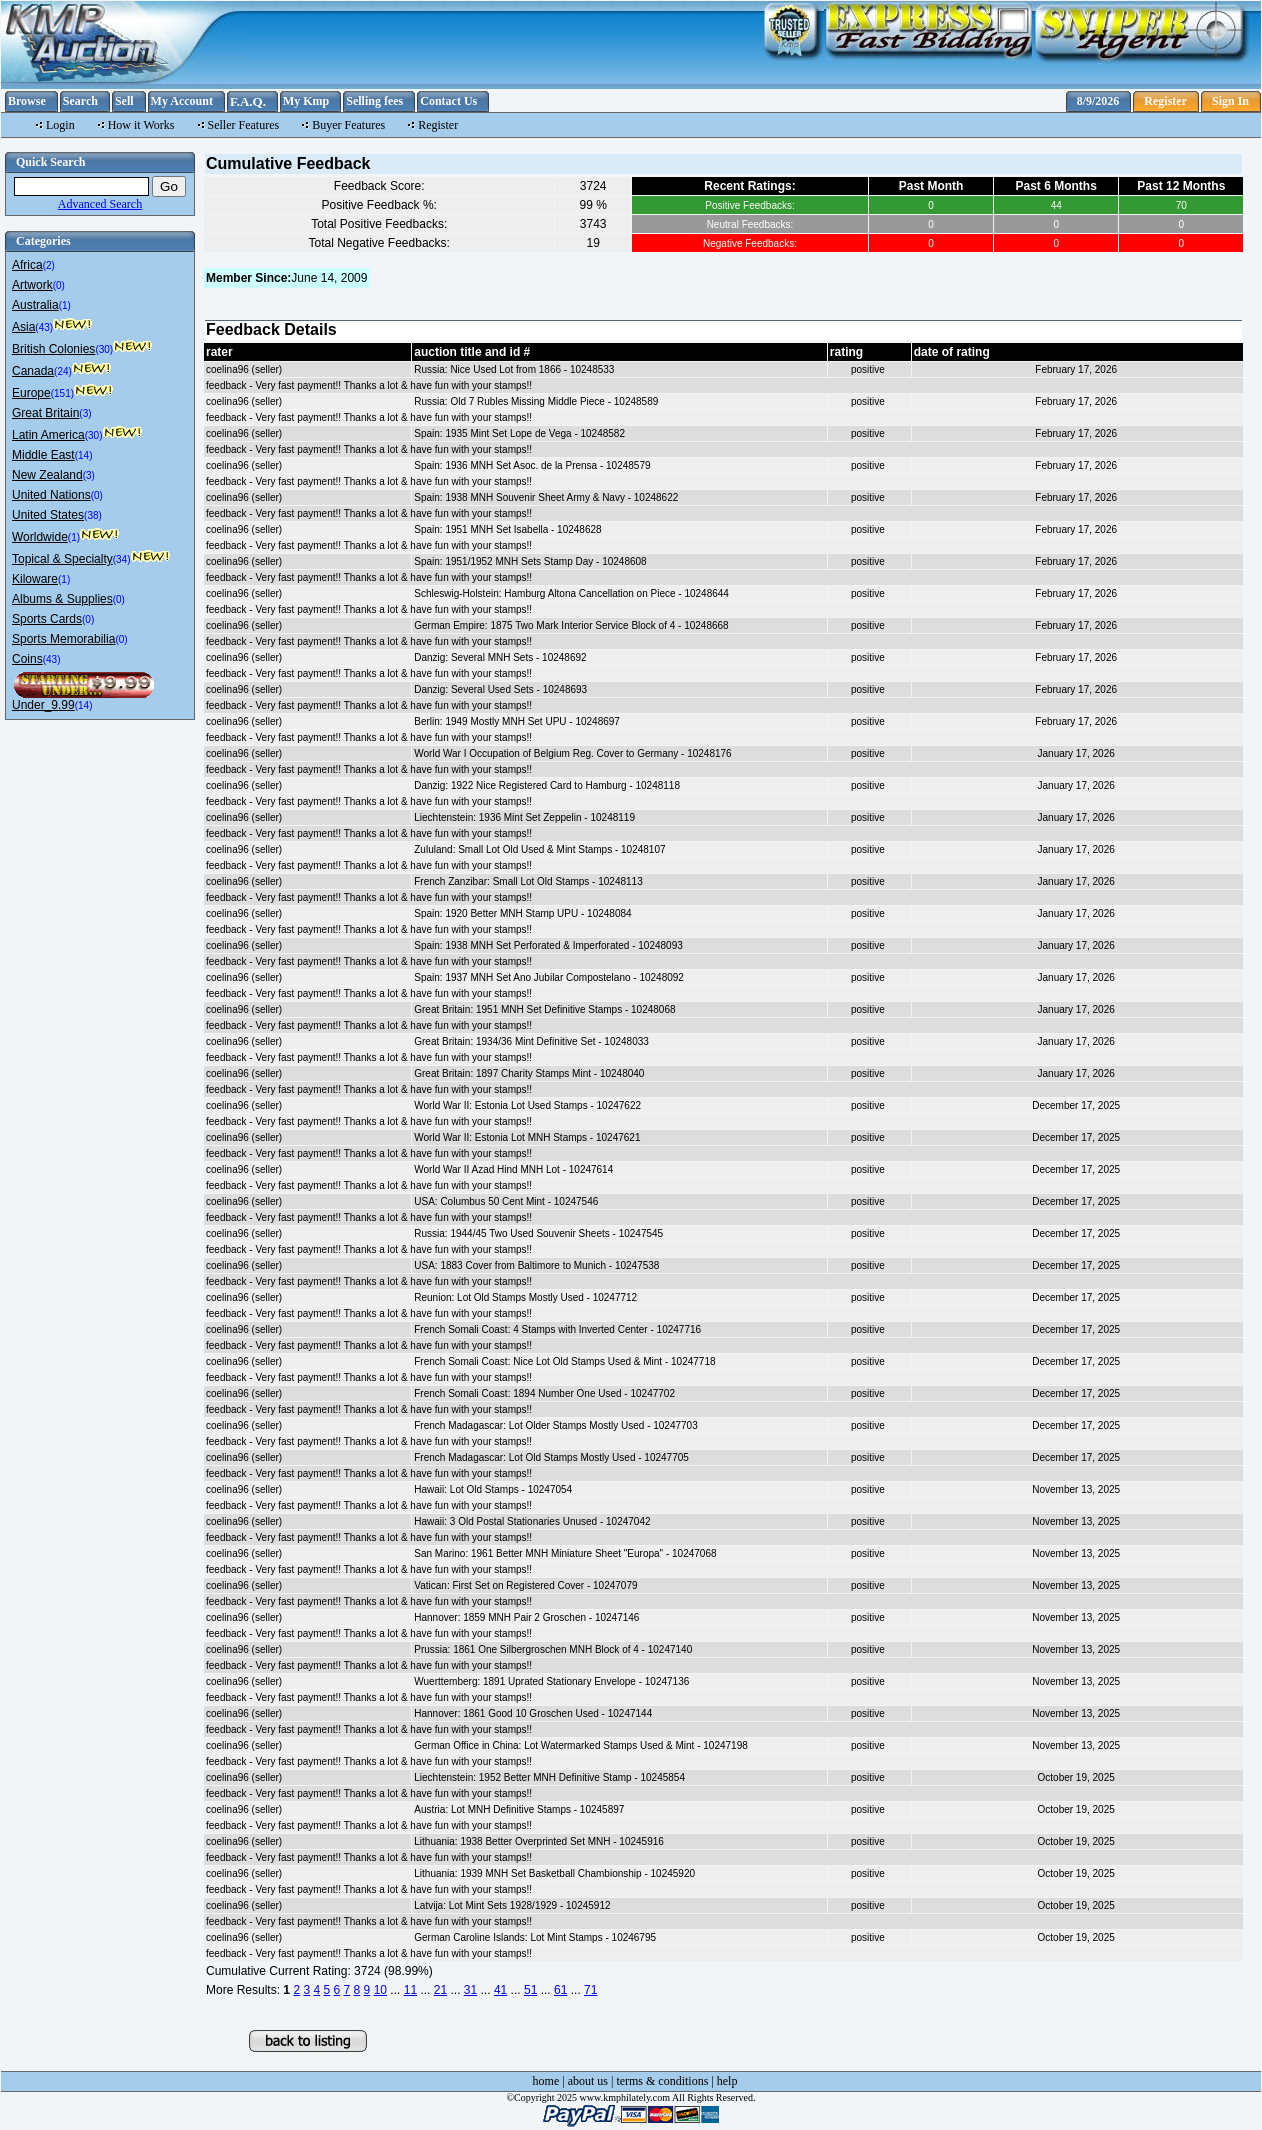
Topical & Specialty (62, 559)
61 (560, 1990)
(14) (84, 455)
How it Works (141, 125)
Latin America (48, 435)
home (546, 2081)
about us (588, 2081)
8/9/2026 (1098, 101)
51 (530, 1990)
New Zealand (47, 475)
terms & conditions (662, 2081)
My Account (182, 101)
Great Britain (45, 413)
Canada (33, 371)
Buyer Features (348, 125)
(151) (62, 393)
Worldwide (40, 537)
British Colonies (53, 349)
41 (500, 1990)
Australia (35, 305)
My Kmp (306, 101)
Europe (31, 393)
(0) (59, 285)
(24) (63, 371)
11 (410, 1990)
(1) (65, 305)
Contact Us (448, 101)
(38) (93, 515)
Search (80, 101)
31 (470, 1990)
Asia (23, 327)
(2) (49, 265)
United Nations (51, 495)
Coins (27, 659)
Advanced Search (100, 204)
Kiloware (35, 579)
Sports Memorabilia (63, 639)
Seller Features (244, 125)
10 (380, 1990)
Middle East (43, 455)
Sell (124, 101)
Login (60, 125)
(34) (122, 559)
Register (1165, 101)
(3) (85, 413)
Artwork (32, 285)
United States (48, 515)
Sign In (1230, 101)
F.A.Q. (248, 101)
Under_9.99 (43, 705)
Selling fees (374, 101)
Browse (27, 101)
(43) (44, 327)
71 (590, 1990)
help (727, 2081)
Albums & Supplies (62, 599)
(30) (104, 349)
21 (440, 1990)
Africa (27, 265)
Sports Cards (47, 619)
